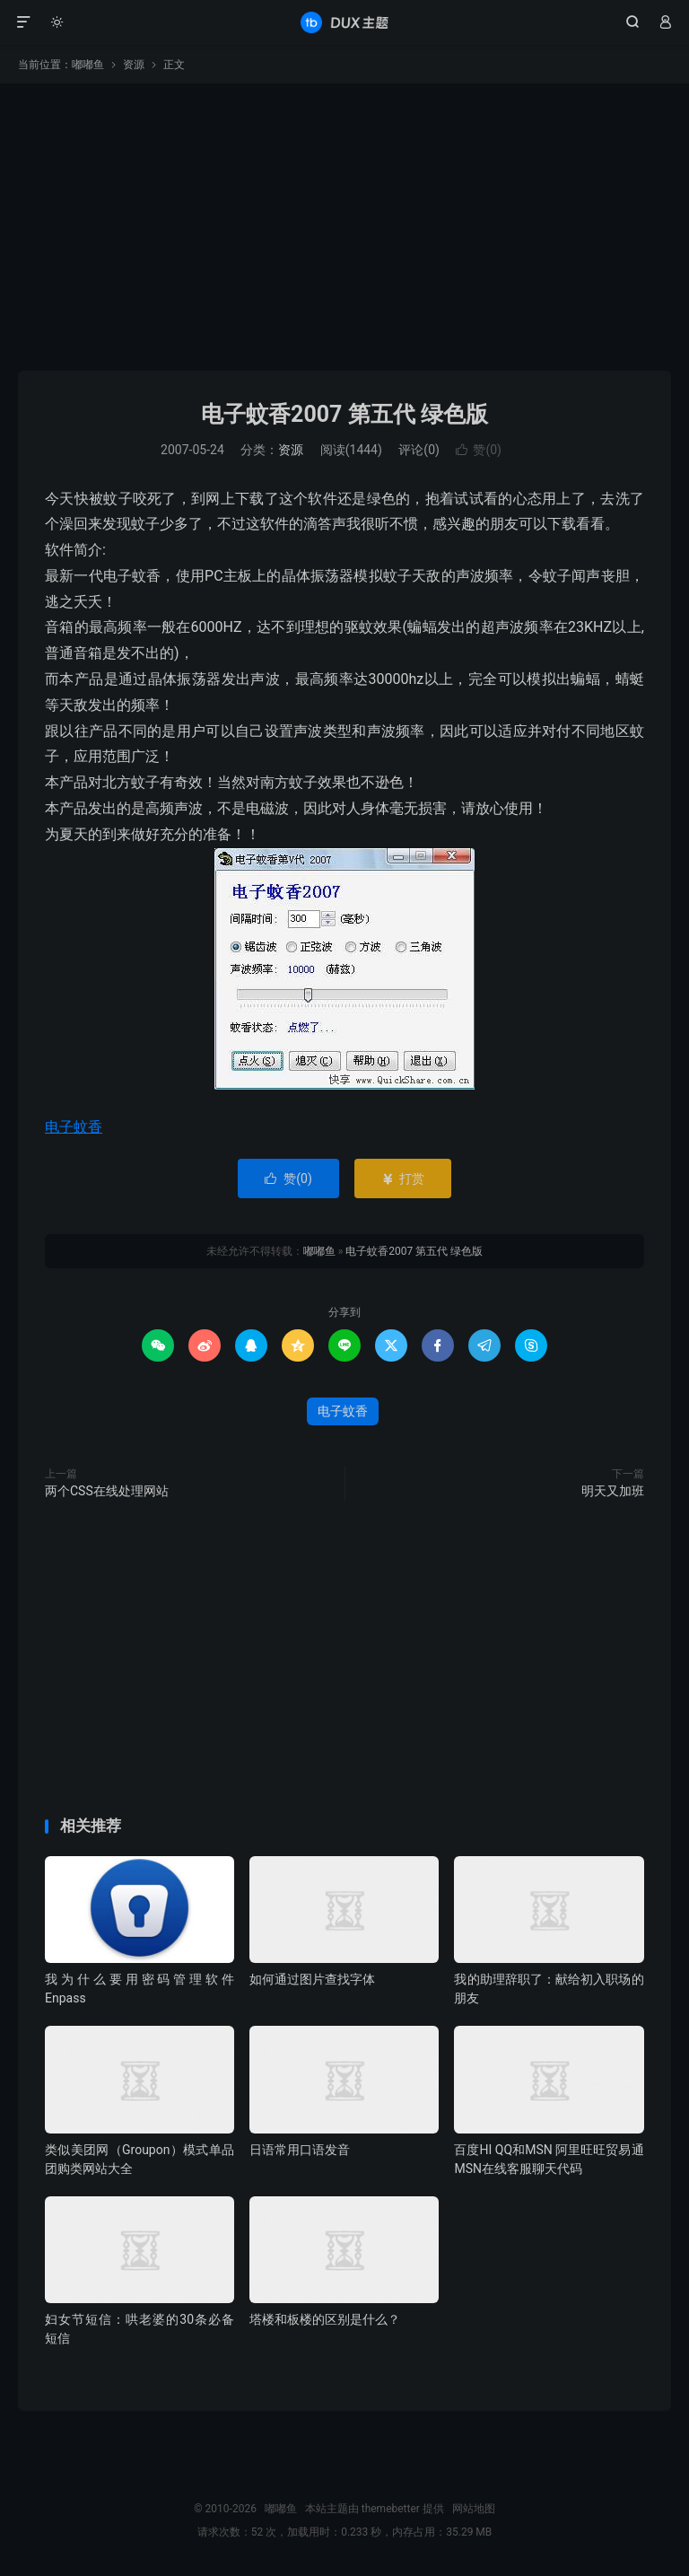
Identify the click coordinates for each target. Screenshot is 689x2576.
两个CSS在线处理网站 (107, 1491)
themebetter (391, 2508)
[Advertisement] (344, 227)
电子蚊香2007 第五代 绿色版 (344, 414)
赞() (478, 449)
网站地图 (473, 2508)
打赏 (402, 1178)
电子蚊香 (73, 1126)
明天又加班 (612, 1491)
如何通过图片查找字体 (312, 1979)
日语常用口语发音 (299, 2149)
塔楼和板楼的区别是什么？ (324, 2319)
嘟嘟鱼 (344, 22)
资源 (133, 64)
